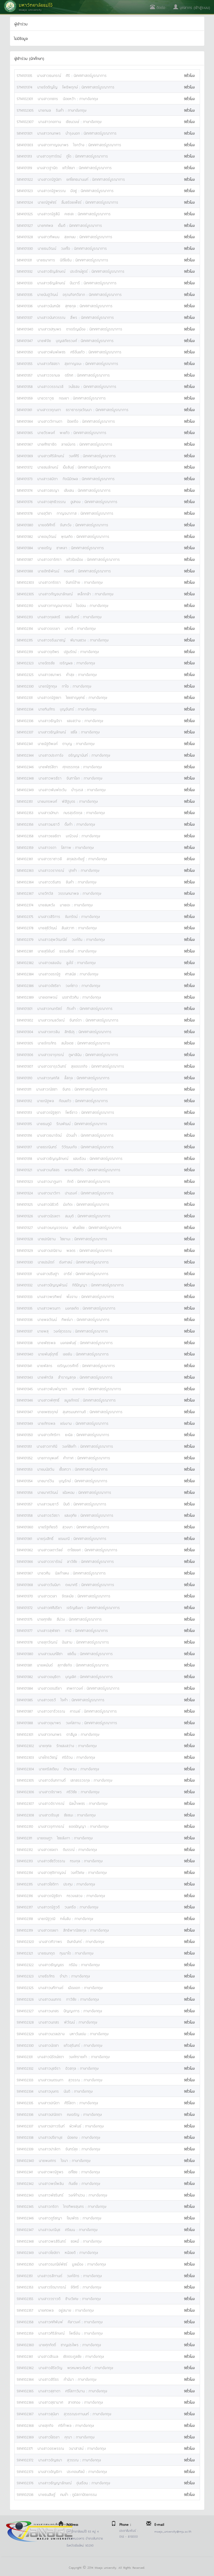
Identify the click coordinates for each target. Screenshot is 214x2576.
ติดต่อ (157, 7)
